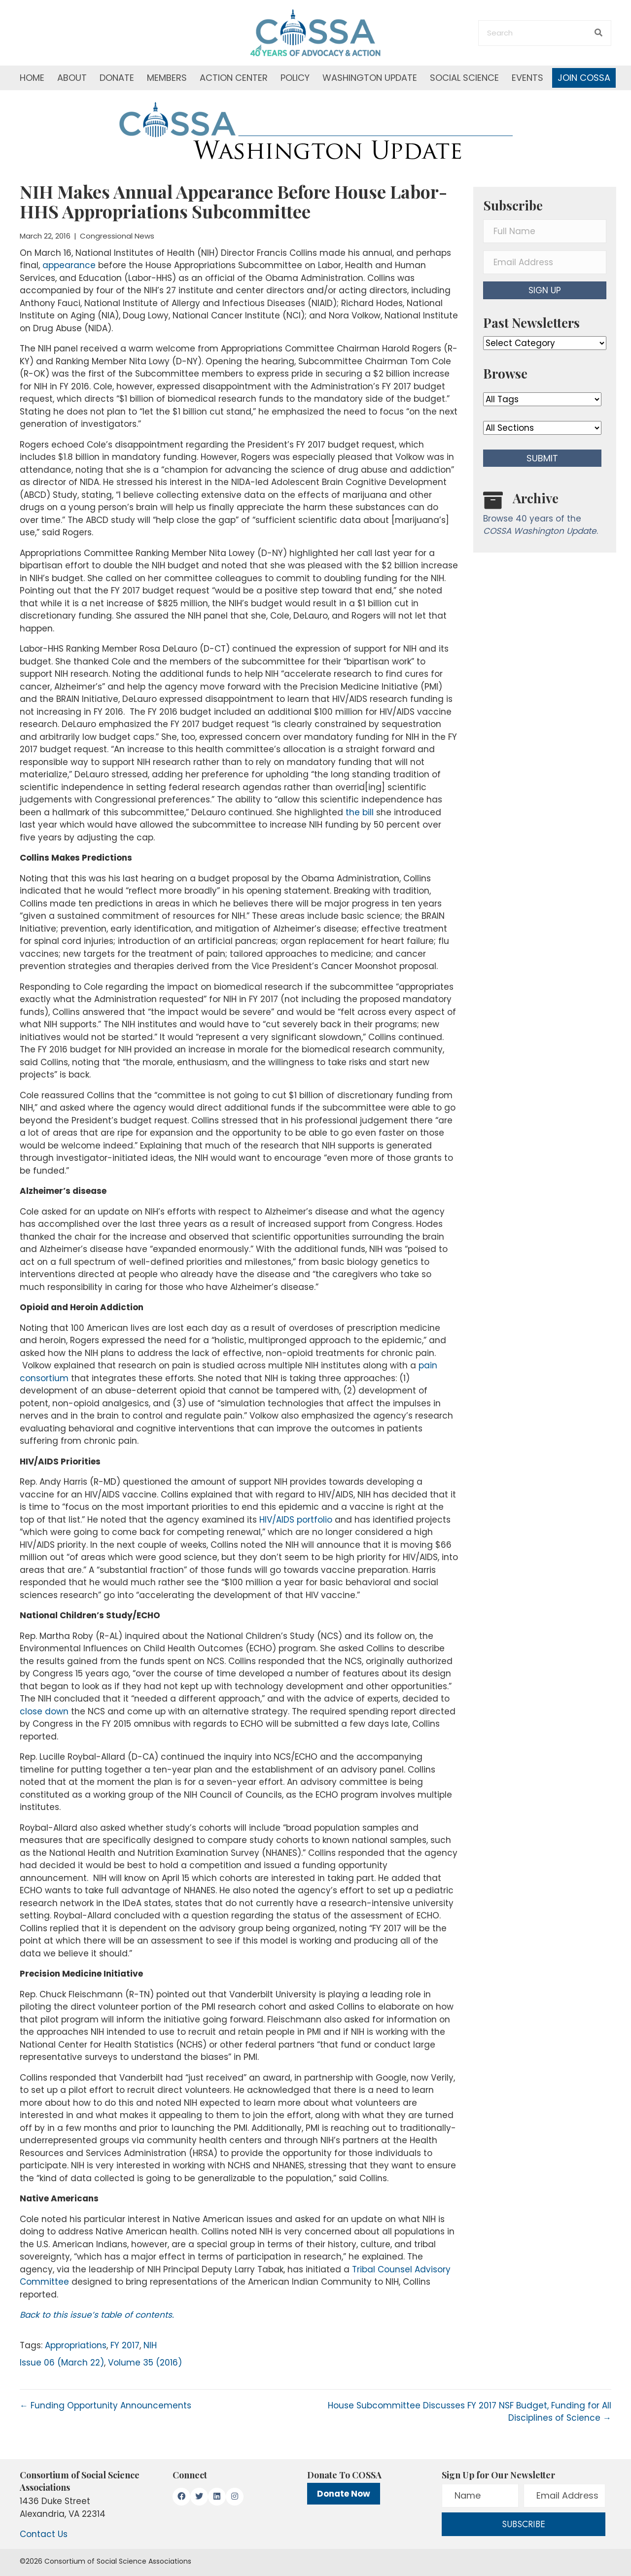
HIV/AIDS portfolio (295, 1520)
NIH (150, 2345)
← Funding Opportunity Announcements (105, 2405)
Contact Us (44, 2534)
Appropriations (75, 2345)
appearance (69, 265)
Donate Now (343, 2494)
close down (44, 1711)
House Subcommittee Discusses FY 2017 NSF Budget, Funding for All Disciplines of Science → (469, 2412)
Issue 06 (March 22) (62, 2362)
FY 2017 (125, 2345)
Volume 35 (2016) (145, 2362)
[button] (544, 290)
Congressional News (117, 236)
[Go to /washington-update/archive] (544, 515)
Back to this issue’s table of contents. (97, 2315)
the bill (360, 812)
